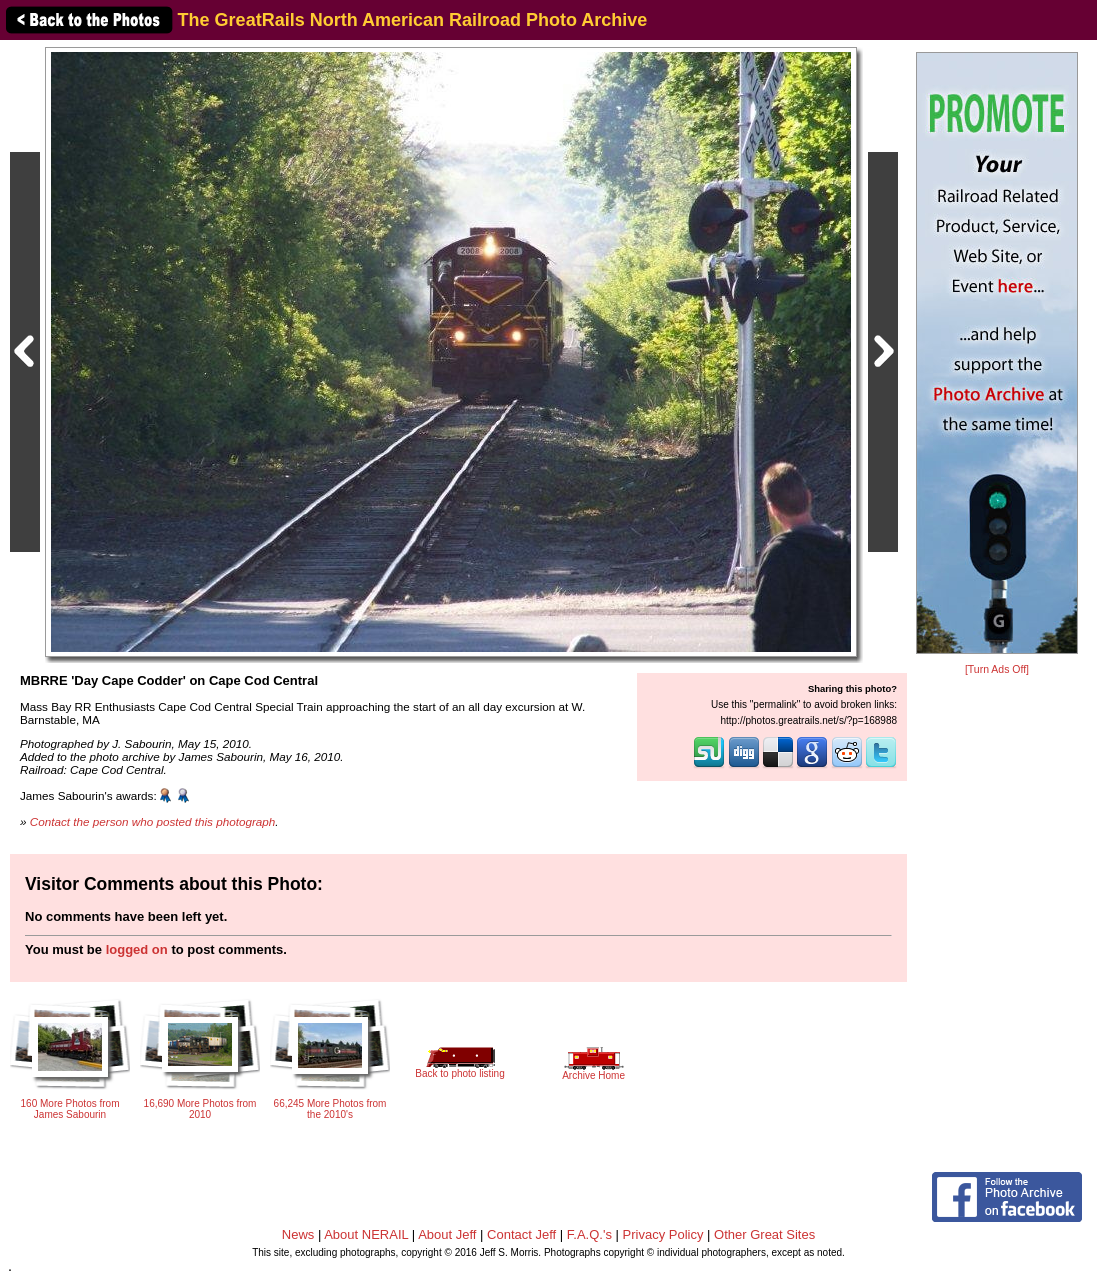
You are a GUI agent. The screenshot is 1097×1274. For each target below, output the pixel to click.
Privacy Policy (663, 1234)
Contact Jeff (521, 1234)
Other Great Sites (764, 1234)
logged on (137, 949)
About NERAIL (366, 1234)
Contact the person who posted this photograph (153, 821)
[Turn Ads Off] (997, 669)
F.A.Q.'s (589, 1234)
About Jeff (447, 1234)
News (298, 1234)
